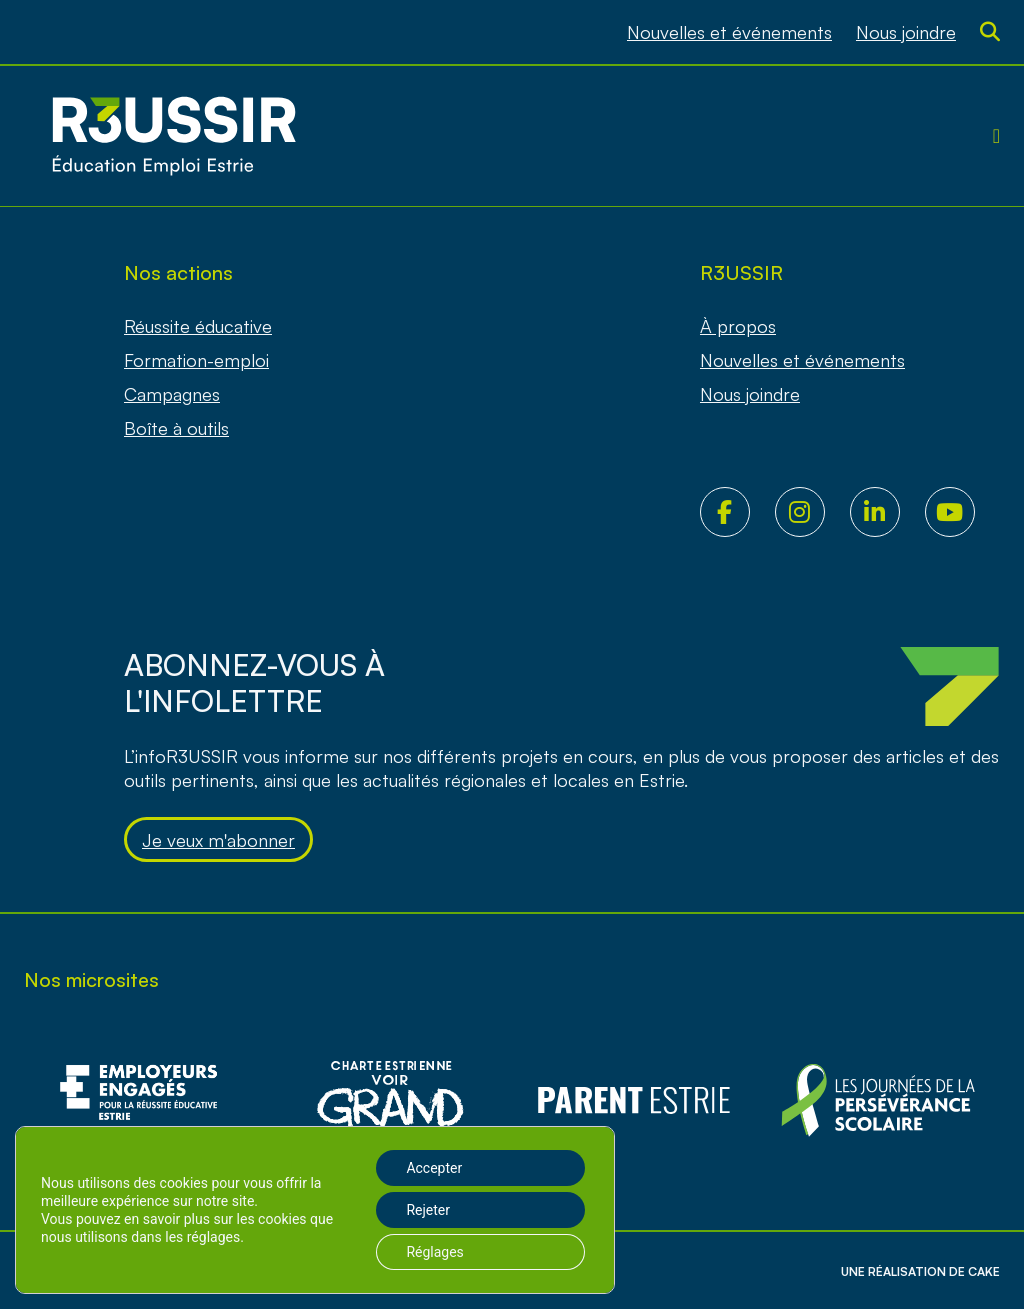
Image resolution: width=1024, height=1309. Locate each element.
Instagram (812, 512)
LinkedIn (887, 512)
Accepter (434, 1168)
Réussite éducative (198, 326)
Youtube (962, 512)
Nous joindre (906, 32)
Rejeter (428, 1210)
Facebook (737, 512)
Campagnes (172, 394)
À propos (738, 326)
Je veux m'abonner (218, 840)
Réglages (434, 1252)
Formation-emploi (196, 360)
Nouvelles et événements (729, 32)
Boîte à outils (176, 428)
